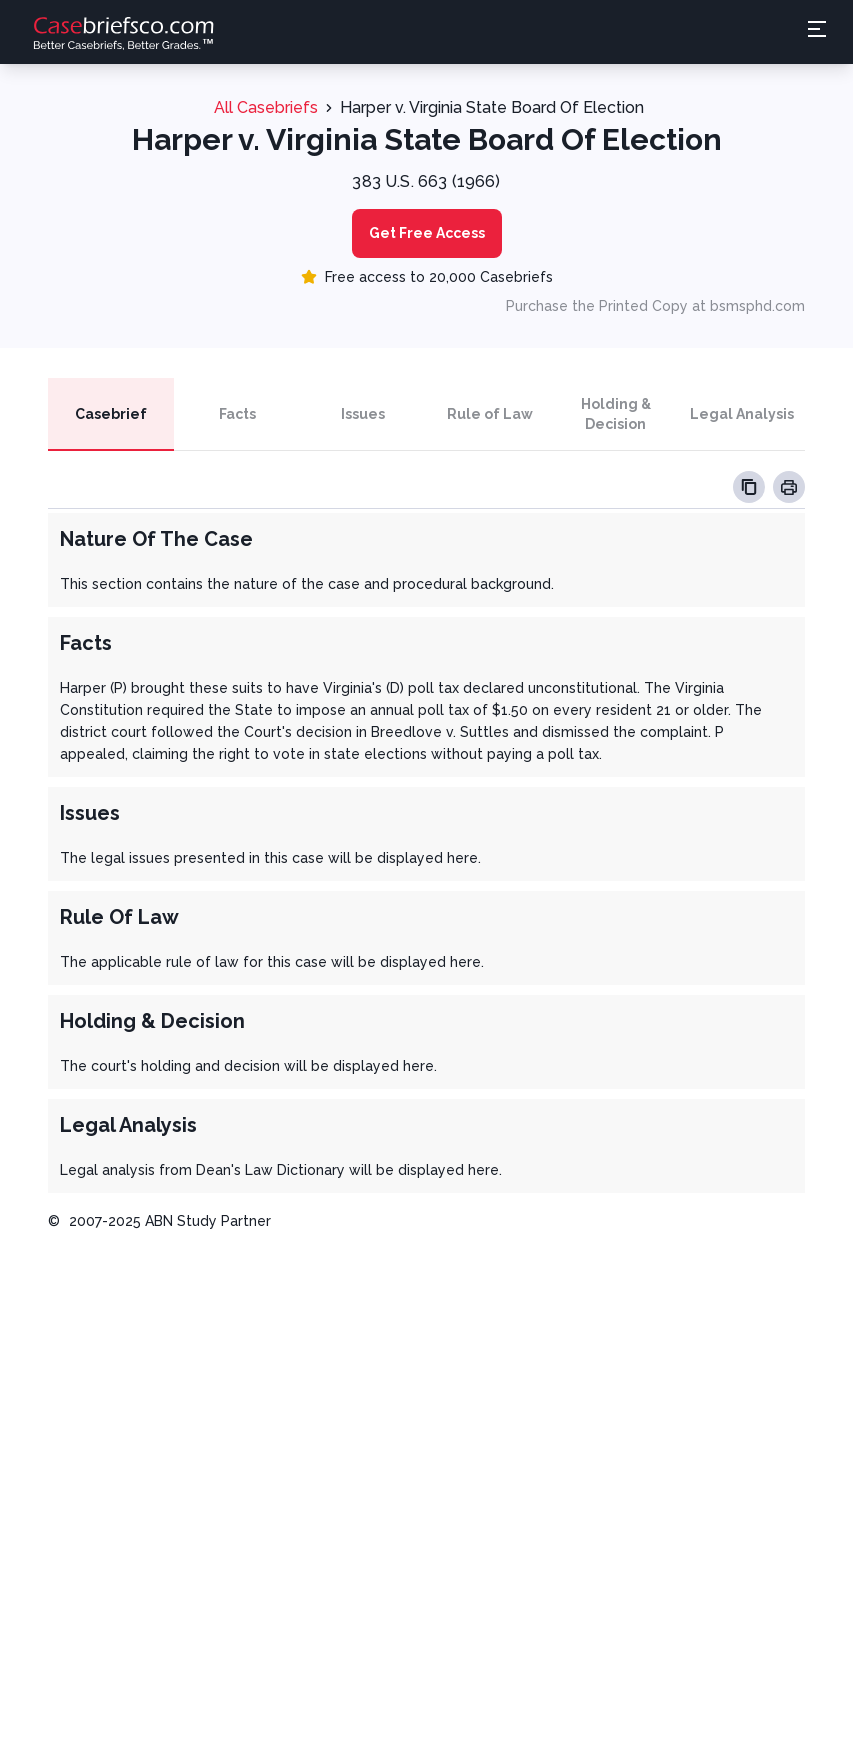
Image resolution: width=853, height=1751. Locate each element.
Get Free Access (427, 233)
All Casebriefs (266, 107)
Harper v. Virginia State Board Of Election (492, 107)
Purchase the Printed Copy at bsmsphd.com (655, 306)
